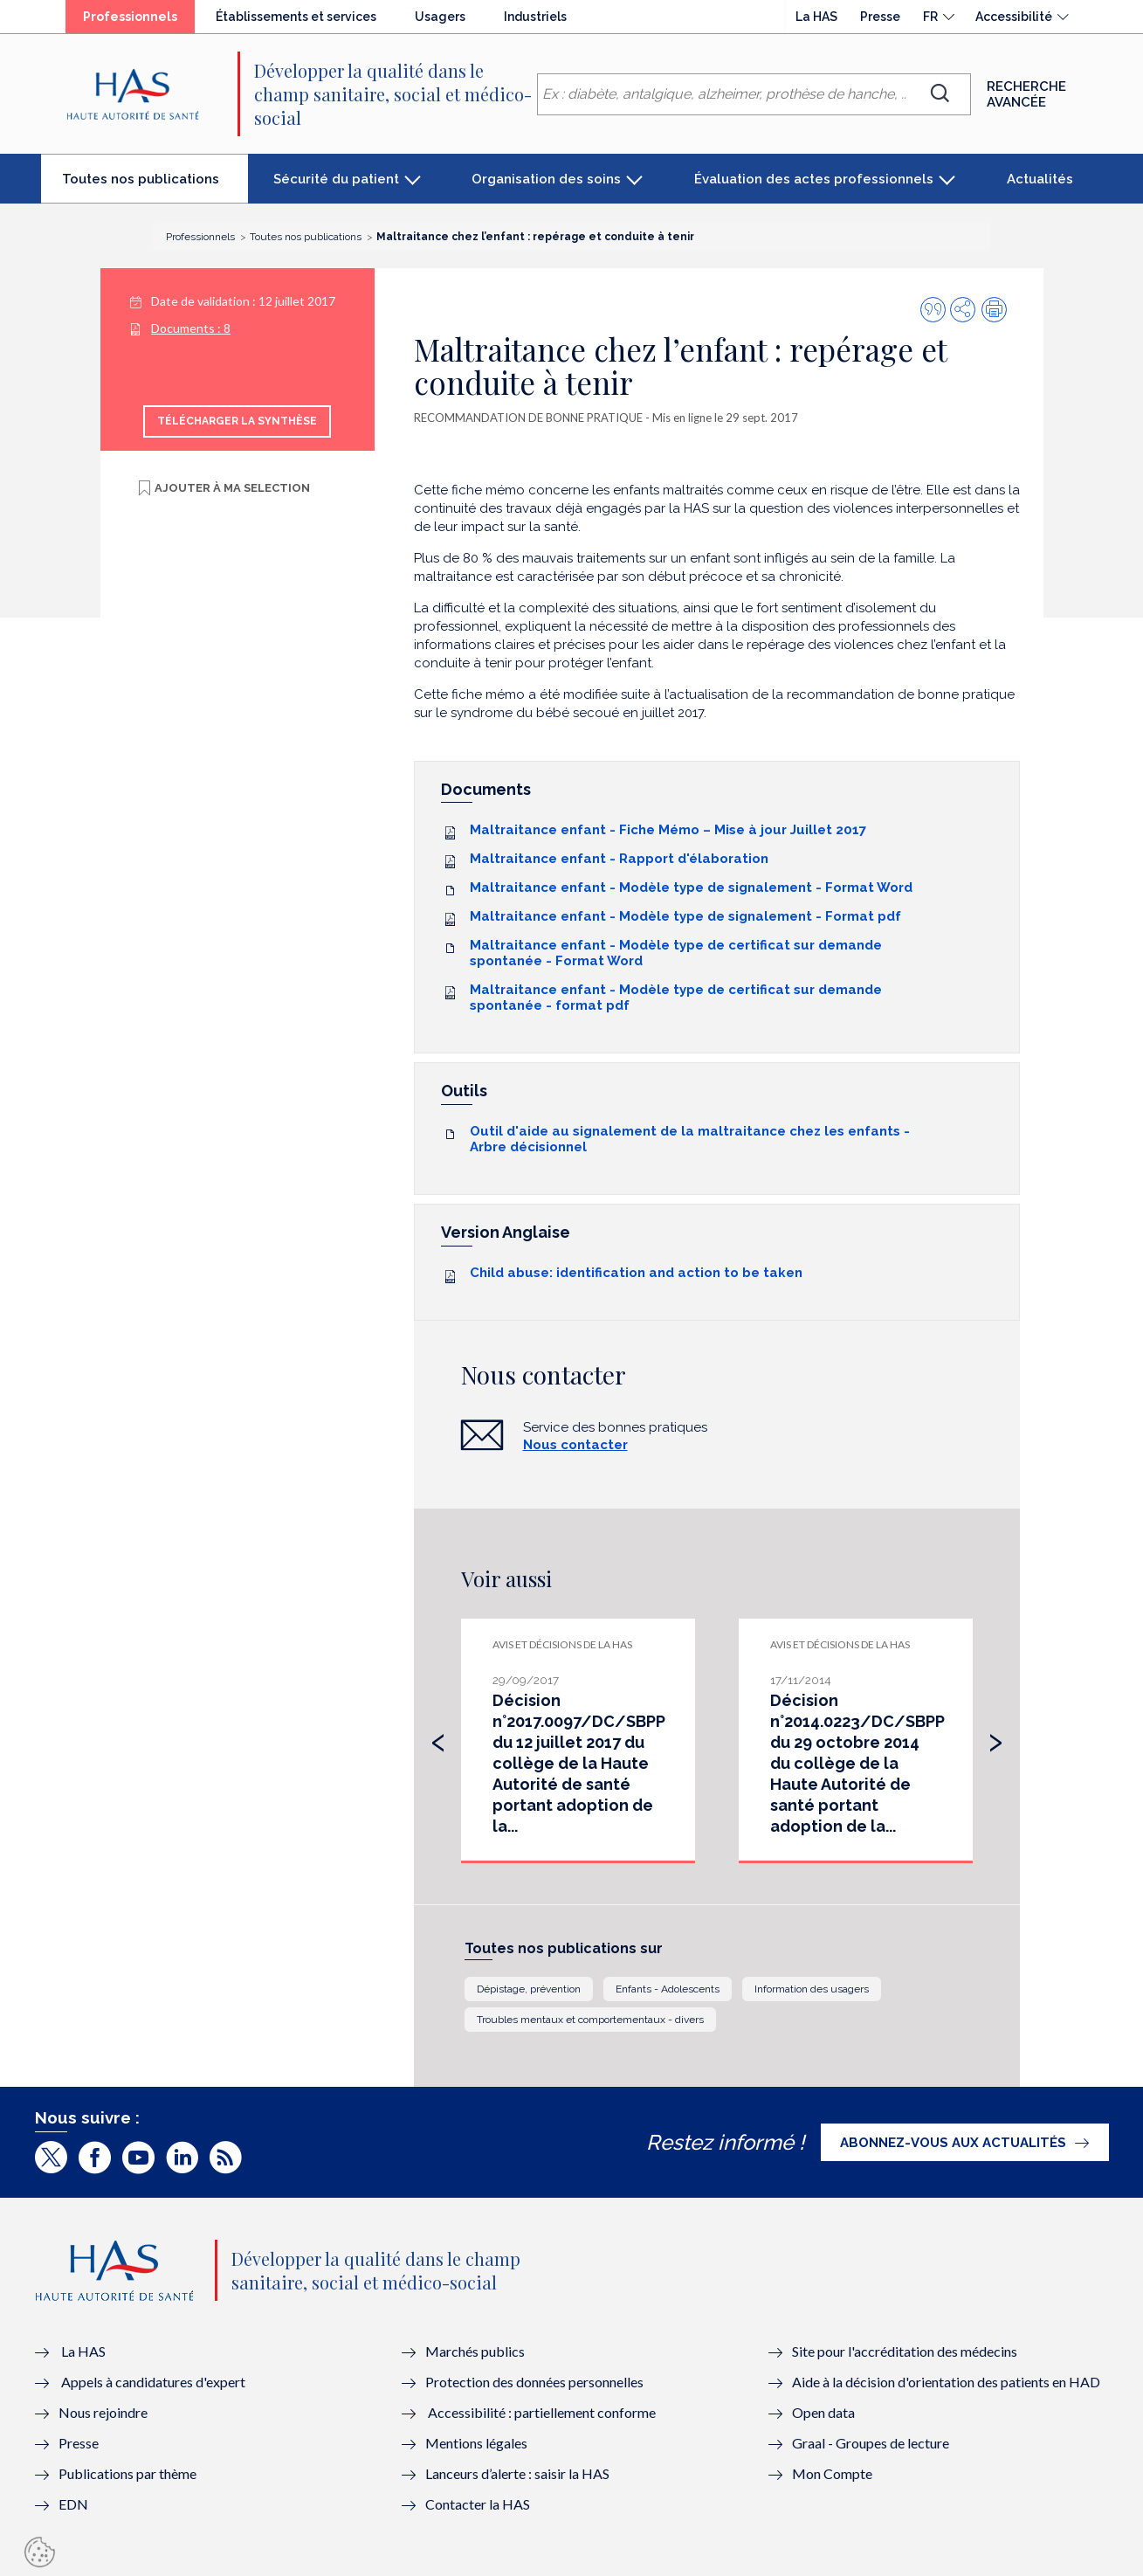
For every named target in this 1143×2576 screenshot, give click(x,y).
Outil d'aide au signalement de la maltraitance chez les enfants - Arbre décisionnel (690, 1139)
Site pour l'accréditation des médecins (904, 2351)
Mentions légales (476, 2442)
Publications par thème (127, 2473)
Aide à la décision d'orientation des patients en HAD (946, 2381)
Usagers (440, 17)
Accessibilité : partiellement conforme (541, 2412)
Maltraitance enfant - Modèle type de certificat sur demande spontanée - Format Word (676, 953)
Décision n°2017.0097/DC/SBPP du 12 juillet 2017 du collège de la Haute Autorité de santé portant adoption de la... (578, 1763)
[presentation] (438, 1738)
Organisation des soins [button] (546, 179)
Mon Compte (832, 2473)
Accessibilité (1013, 17)
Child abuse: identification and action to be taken (636, 1273)
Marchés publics (476, 2351)
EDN (73, 2504)
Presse (880, 17)
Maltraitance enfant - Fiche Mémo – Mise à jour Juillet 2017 (668, 830)
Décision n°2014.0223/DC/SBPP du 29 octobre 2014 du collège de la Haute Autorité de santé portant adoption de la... (857, 1763)
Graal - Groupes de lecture (870, 2442)
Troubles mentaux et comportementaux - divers (590, 2019)
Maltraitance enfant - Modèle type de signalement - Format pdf (685, 916)
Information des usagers (811, 1989)
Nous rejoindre (103, 2412)
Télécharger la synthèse (237, 421)
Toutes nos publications (155, 186)
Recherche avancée (1026, 94)
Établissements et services (296, 17)
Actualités (1040, 179)
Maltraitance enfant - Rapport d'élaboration (619, 859)
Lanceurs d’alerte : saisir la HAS (517, 2473)
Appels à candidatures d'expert (153, 2381)
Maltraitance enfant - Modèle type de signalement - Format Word (691, 887)
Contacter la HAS (477, 2504)
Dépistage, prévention (529, 1989)
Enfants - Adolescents (668, 1989)
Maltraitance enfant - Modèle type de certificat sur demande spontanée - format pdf (676, 997)
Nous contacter (575, 1445)
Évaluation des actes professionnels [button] (813, 179)
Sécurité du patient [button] (336, 179)
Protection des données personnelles (534, 2381)
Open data (823, 2412)
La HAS (816, 17)
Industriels (535, 17)
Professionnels (139, 21)
